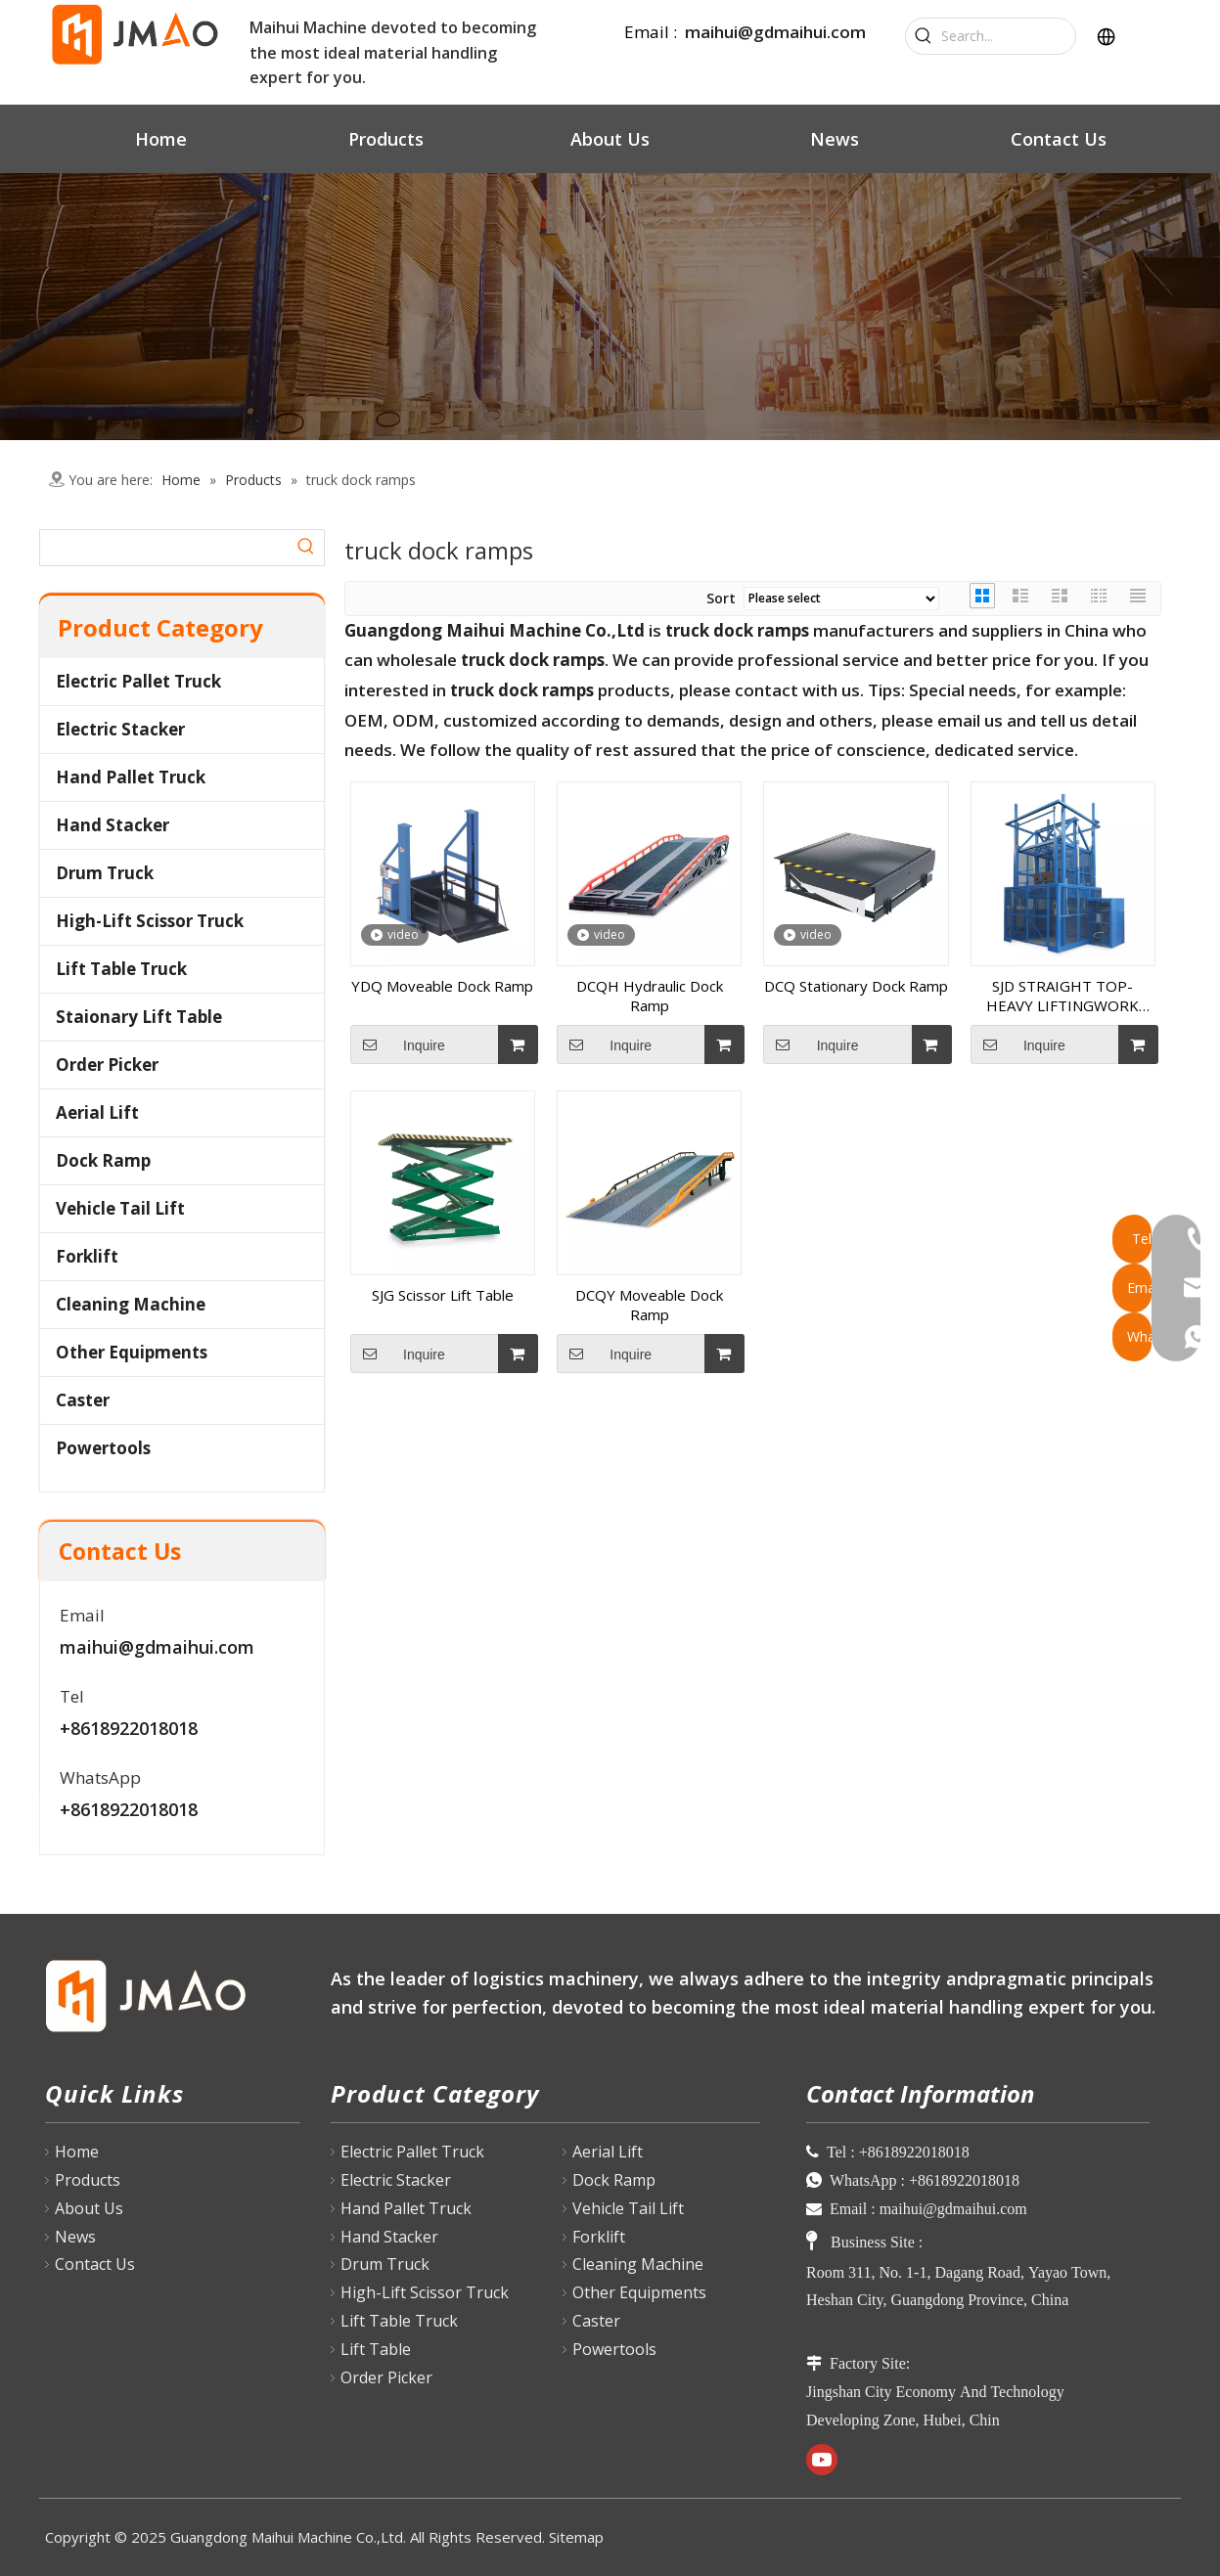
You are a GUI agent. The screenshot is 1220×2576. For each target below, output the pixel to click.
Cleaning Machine (130, 1304)
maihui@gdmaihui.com (775, 32)
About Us (89, 2208)
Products (87, 2180)
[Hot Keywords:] (923, 36)
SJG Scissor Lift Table (443, 1295)
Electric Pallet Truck (138, 681)
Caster (83, 1400)
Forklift (87, 1256)
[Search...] (1008, 36)
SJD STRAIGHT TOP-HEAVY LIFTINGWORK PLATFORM (1062, 995)
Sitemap (576, 2537)
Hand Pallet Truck (130, 777)
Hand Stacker (112, 825)
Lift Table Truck (121, 968)
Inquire (397, 1044)
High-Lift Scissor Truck (150, 921)
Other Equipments (131, 1352)
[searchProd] (164, 547)
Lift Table (375, 2349)
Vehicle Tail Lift (120, 1208)
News (75, 2236)
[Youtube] (821, 2459)
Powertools (103, 1448)
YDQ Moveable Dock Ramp (442, 986)
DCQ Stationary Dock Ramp (856, 986)
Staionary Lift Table (139, 1016)
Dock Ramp (103, 1160)
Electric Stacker (120, 729)
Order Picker (107, 1064)
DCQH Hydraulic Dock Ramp (649, 995)
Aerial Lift (97, 1112)
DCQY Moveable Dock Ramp (649, 1304)
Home (77, 2151)
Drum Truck (105, 873)
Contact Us (95, 2264)
